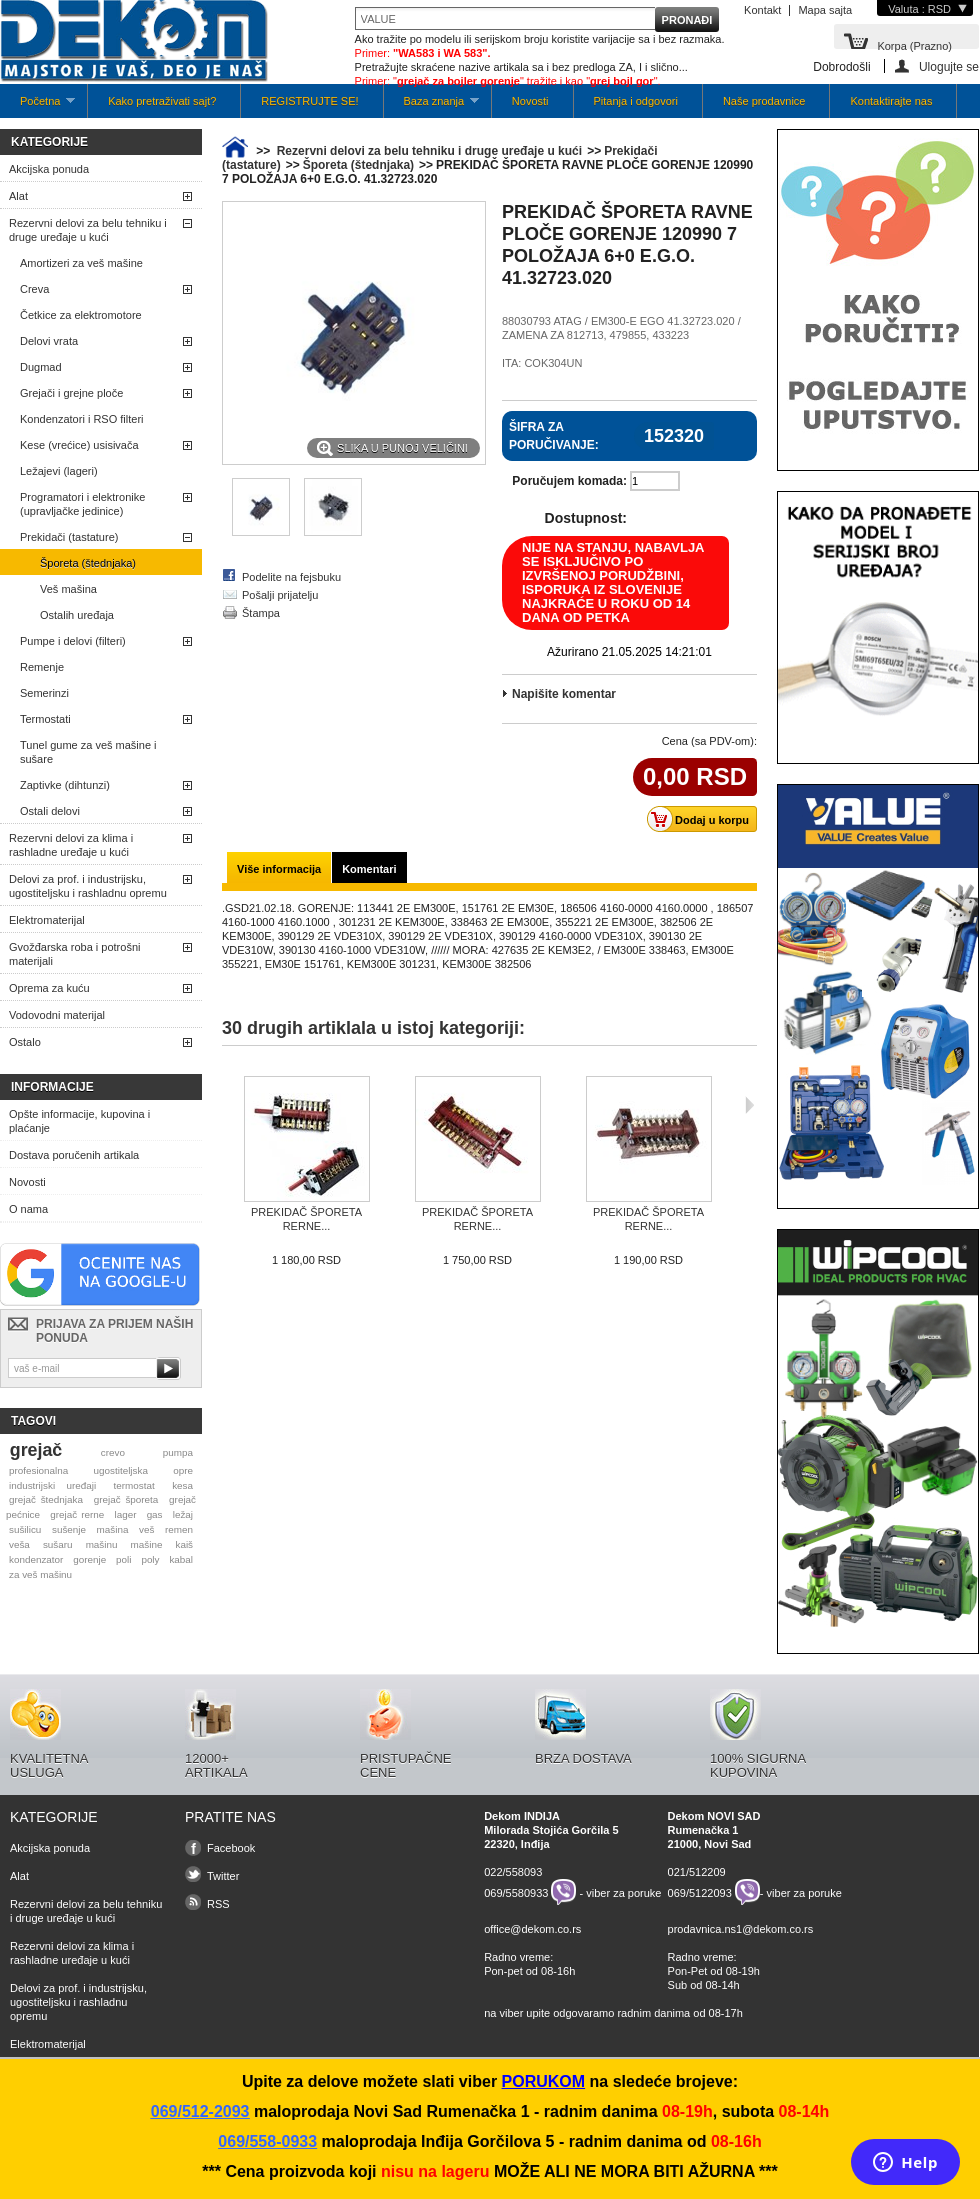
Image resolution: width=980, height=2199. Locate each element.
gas (155, 1514)
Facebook (231, 1848)
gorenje (89, 1559)
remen (179, 1529)
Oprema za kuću (49, 988)
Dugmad (41, 367)
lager (126, 1514)
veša (19, 1544)
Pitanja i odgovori (636, 101)
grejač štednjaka (46, 1499)
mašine (147, 1544)
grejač (36, 1450)
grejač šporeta (126, 1499)
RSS (218, 1904)
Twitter (223, 1876)
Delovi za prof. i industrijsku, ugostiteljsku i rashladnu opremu (88, 886)
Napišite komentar (564, 694)
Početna (37, 106)
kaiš (184, 1544)
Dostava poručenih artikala (74, 1155)
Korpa (914, 44)
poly (150, 1559)
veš (146, 1529)
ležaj (183, 1514)
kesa (182, 1485)
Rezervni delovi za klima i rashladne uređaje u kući (71, 845)
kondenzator (36, 1559)
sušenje (69, 1529)
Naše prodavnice (764, 101)
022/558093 (513, 1872)
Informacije (52, 1087)
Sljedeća (749, 1105)
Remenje (42, 667)
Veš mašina (68, 589)
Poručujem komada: (569, 481)
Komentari (369, 869)
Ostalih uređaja (77, 615)
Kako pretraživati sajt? (162, 101)
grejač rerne (77, 1514)
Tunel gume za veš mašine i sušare (88, 752)
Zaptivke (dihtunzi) (65, 785)
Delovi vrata (49, 341)
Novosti (530, 101)
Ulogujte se (949, 66)
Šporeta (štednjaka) (88, 563)
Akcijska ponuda (49, 169)
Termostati (45, 719)
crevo (113, 1452)
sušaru (58, 1544)
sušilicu (25, 1529)
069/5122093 (700, 1892)
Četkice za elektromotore (81, 315)
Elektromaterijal (47, 920)
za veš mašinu (40, 1574)
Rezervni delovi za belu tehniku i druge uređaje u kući (88, 230)
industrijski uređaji (52, 1485)
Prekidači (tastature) (69, 537)
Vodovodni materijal (57, 1015)
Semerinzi (44, 693)
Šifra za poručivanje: (554, 436)
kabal (181, 1559)
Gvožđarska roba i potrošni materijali (74, 954)
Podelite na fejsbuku (291, 577)
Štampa (261, 613)
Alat (18, 196)
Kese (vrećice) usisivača (79, 445)
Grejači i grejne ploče (71, 393)
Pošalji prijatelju (280, 595)
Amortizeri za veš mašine (81, 263)
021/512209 (697, 1872)
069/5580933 (516, 1892)
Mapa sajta (825, 10)
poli (123, 1559)
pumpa (178, 1452)
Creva (34, 289)
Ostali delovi (50, 811)
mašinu (102, 1544)
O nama (28, 1209)
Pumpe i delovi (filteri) (73, 641)
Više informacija (279, 869)
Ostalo (25, 1042)
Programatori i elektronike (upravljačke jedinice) (82, 504)
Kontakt (762, 10)
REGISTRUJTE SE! (309, 101)
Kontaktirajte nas (891, 101)
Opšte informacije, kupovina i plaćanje (79, 1121)
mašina (113, 1529)
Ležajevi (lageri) (59, 471)
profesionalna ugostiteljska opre (101, 1470)
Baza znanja (431, 106)
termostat (134, 1485)
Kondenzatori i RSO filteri (82, 419)
